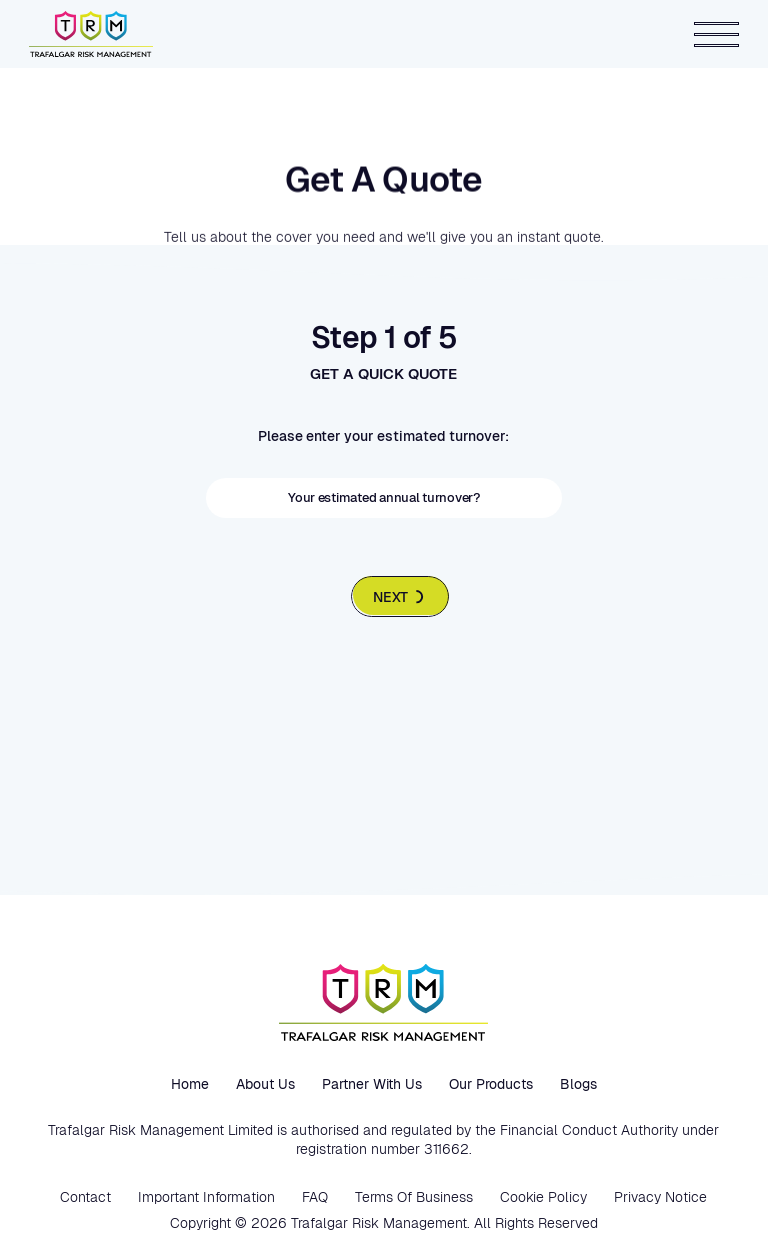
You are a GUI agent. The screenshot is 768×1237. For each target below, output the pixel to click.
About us (265, 1084)
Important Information (206, 1197)
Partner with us (372, 1084)
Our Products (491, 1084)
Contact (85, 1197)
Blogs (578, 1084)
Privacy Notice (660, 1197)
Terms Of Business (414, 1197)
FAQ (315, 1197)
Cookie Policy (543, 1197)
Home (190, 1084)
